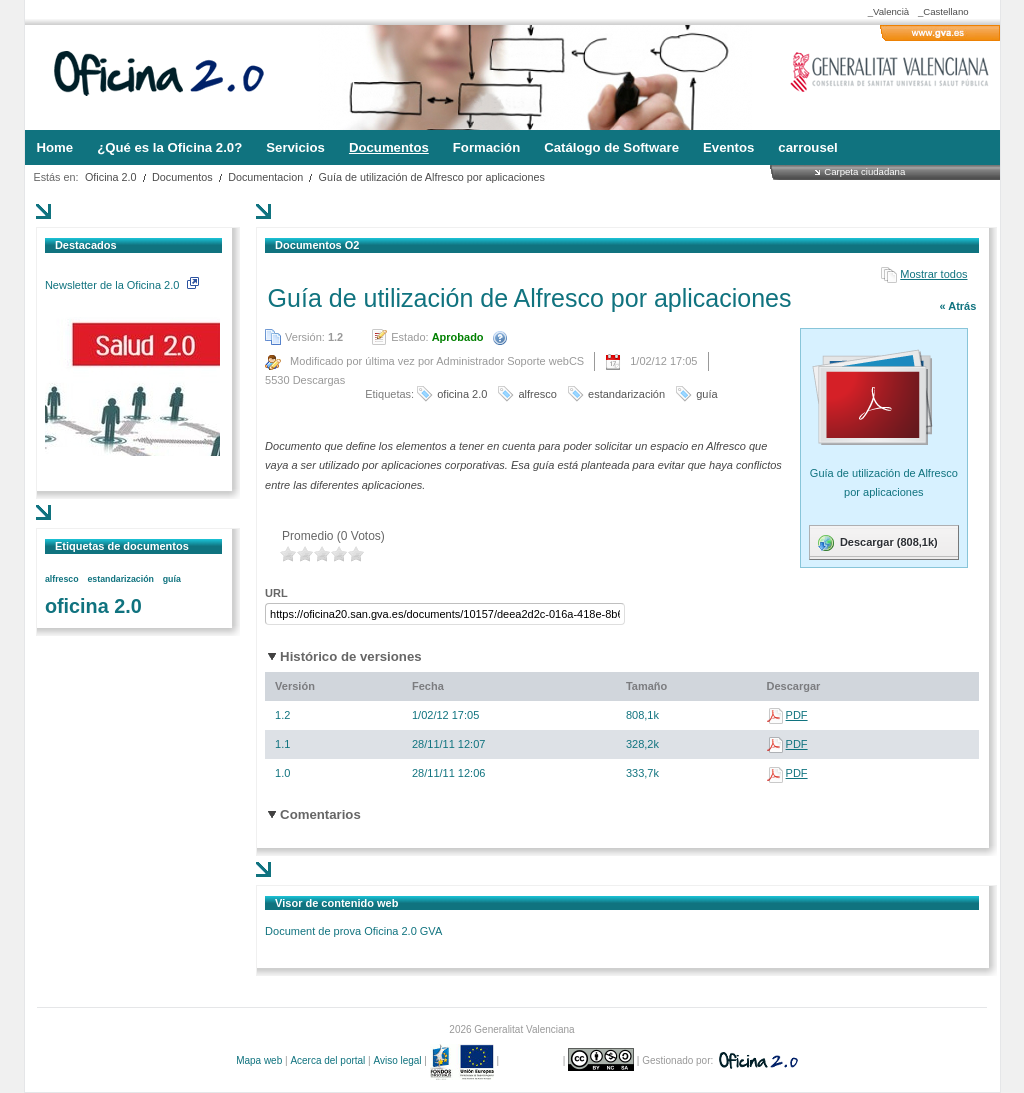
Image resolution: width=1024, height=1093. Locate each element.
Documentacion (265, 177)
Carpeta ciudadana (864, 171)
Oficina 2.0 (111, 177)
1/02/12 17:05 (445, 715)
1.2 (282, 715)
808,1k (642, 715)
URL (276, 593)
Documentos (182, 177)
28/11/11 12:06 (448, 773)
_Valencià (888, 11)
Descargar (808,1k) (876, 543)
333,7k (642, 773)
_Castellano (943, 11)
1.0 (282, 773)
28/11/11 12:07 (448, 744)
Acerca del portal (327, 1060)
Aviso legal (397, 1060)
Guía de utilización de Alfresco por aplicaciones (432, 177)
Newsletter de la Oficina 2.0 (122, 285)
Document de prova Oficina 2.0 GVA (353, 931)
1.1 (282, 744)
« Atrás (957, 306)
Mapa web (259, 1060)
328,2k (642, 744)
